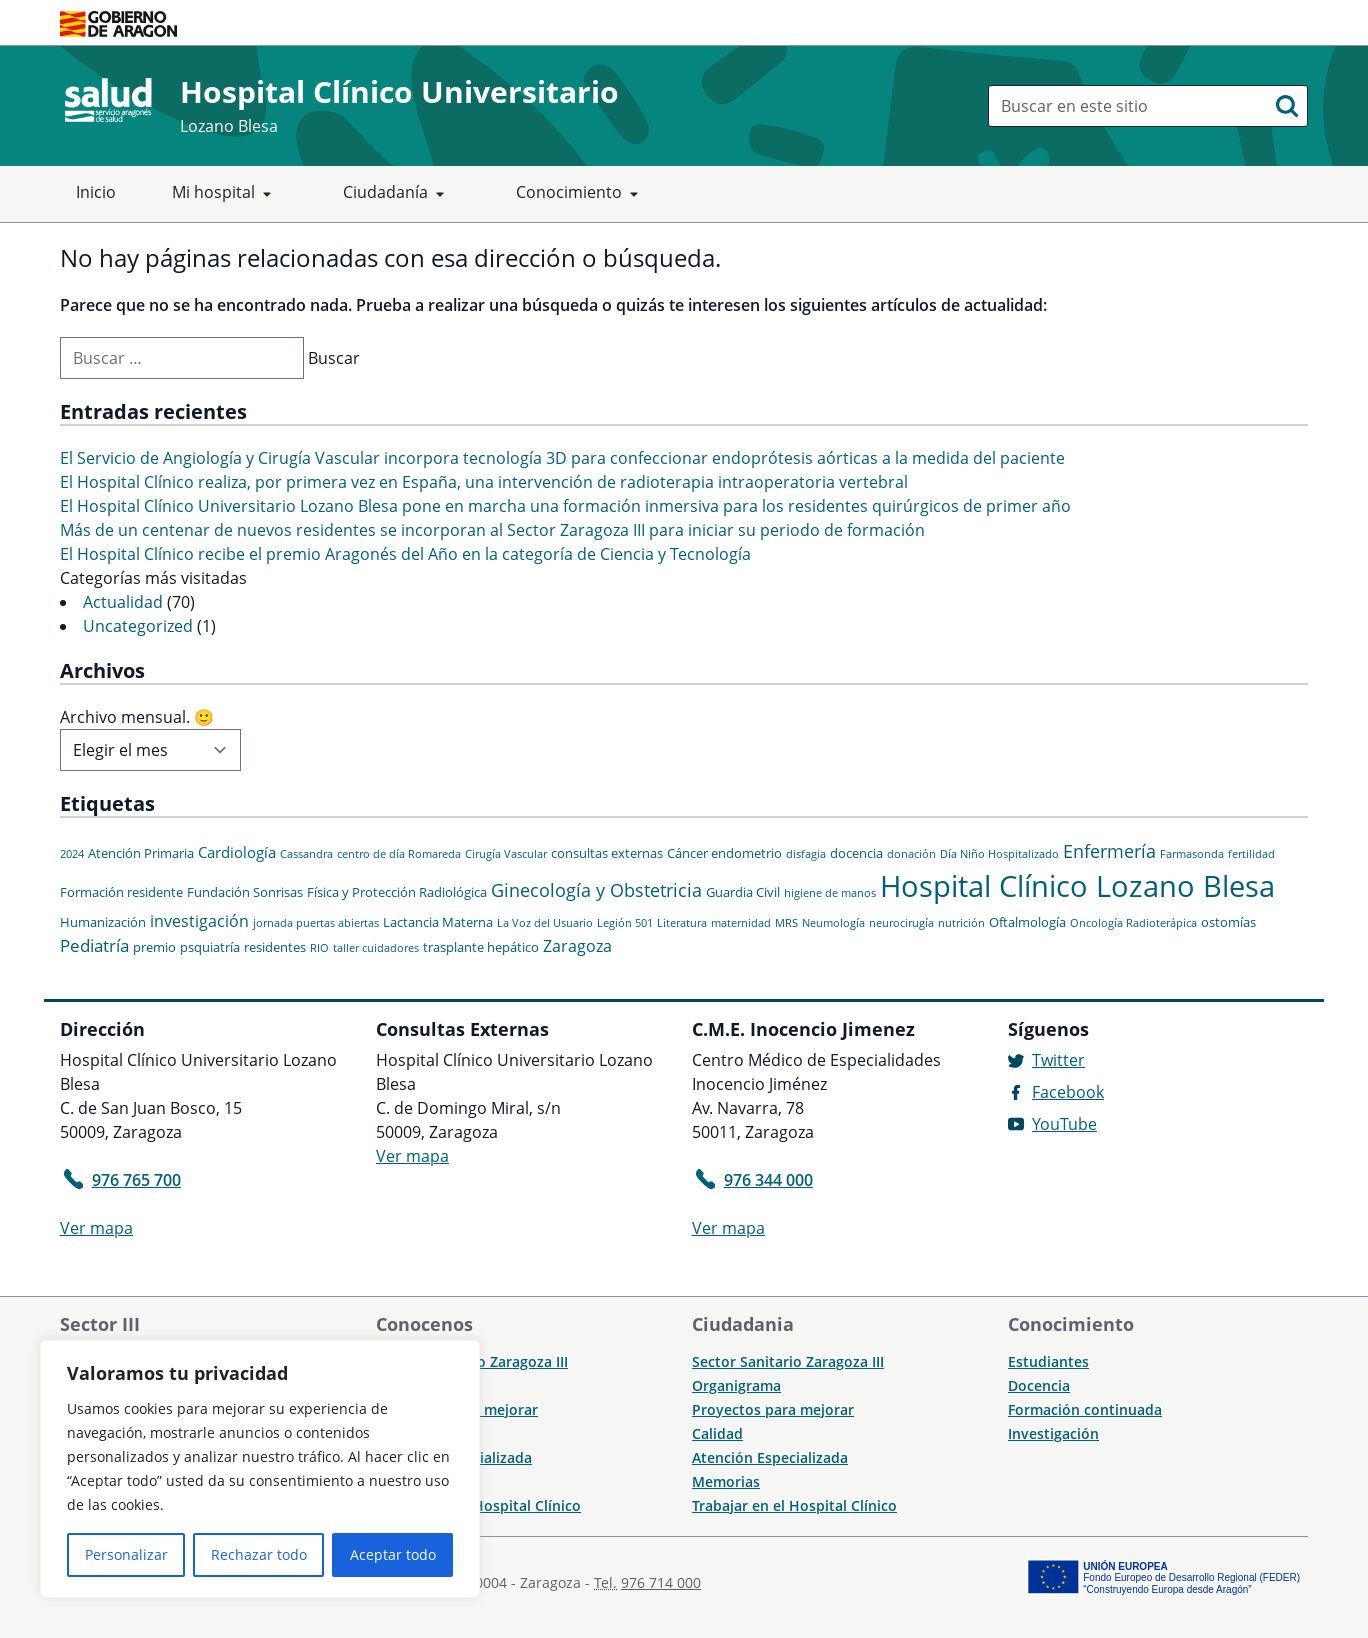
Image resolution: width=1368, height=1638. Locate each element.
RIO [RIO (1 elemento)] (319, 948)
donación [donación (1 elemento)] (911, 854)
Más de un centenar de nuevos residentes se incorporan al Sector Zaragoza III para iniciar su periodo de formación (492, 530)
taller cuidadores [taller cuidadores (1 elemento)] (376, 948)
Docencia (1039, 1385)
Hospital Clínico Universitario (399, 91)
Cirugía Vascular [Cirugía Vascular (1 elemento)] (506, 854)
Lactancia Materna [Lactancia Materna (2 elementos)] (438, 922)
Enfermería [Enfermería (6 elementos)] (1109, 851)
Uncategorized (138, 626)
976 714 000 (661, 1582)
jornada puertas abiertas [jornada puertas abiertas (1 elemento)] (316, 923)
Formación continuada (1085, 1409)
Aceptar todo (393, 1554)
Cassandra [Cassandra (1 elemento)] (306, 854)
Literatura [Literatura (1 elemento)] (682, 923)
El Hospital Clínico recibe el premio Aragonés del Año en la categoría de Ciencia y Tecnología (405, 554)
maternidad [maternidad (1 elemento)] (741, 923)
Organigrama (736, 1385)
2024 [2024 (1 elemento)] (72, 854)
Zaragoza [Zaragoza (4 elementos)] (577, 946)
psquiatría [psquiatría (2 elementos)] (210, 947)
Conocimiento (581, 193)
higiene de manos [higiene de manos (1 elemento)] (830, 893)
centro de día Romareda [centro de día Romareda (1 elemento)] (399, 854)
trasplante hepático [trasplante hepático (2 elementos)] (481, 947)
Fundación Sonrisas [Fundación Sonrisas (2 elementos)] (245, 892)
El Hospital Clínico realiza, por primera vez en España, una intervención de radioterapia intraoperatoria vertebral (484, 482)
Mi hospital (225, 193)
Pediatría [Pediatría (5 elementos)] (94, 945)
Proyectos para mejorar (773, 1409)
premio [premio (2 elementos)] (154, 947)
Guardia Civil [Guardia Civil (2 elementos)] (743, 892)
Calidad (717, 1433)
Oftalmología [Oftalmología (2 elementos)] (1027, 922)
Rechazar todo (259, 1554)
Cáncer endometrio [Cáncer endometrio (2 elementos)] (724, 853)
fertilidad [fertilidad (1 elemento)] (1251, 854)
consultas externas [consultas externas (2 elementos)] (607, 853)
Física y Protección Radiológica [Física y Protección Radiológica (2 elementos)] (397, 892)
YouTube (1064, 1124)
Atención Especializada (770, 1457)
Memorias (726, 1481)
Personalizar (126, 1554)
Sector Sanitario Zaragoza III (788, 1361)
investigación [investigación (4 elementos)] (199, 921)
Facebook (1068, 1092)
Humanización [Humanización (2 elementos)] (103, 922)
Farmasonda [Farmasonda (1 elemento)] (1192, 854)
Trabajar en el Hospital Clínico (794, 1505)
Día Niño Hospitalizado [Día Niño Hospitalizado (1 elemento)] (999, 854)
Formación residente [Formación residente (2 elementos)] (121, 892)
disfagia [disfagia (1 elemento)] (806, 854)
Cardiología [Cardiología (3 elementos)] (237, 852)
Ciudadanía (397, 193)
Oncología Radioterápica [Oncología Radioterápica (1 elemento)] (1133, 923)
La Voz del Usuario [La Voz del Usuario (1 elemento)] (545, 923)
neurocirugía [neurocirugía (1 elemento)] (901, 923)
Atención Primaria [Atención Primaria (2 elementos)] (141, 853)
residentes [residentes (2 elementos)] (275, 947)
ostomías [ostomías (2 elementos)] (1228, 922)
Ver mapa (96, 1228)
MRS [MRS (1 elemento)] (786, 923)
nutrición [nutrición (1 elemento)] (961, 923)
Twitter (1058, 1060)
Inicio (96, 192)
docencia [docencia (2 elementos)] (856, 853)
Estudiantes (1048, 1361)
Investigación (1053, 1433)
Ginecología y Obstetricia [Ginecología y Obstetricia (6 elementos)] (596, 890)
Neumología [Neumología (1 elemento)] (833, 923)
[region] (260, 1469)
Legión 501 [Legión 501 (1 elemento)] (625, 923)
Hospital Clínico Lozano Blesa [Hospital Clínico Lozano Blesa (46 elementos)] (1077, 886)
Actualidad (123, 602)
